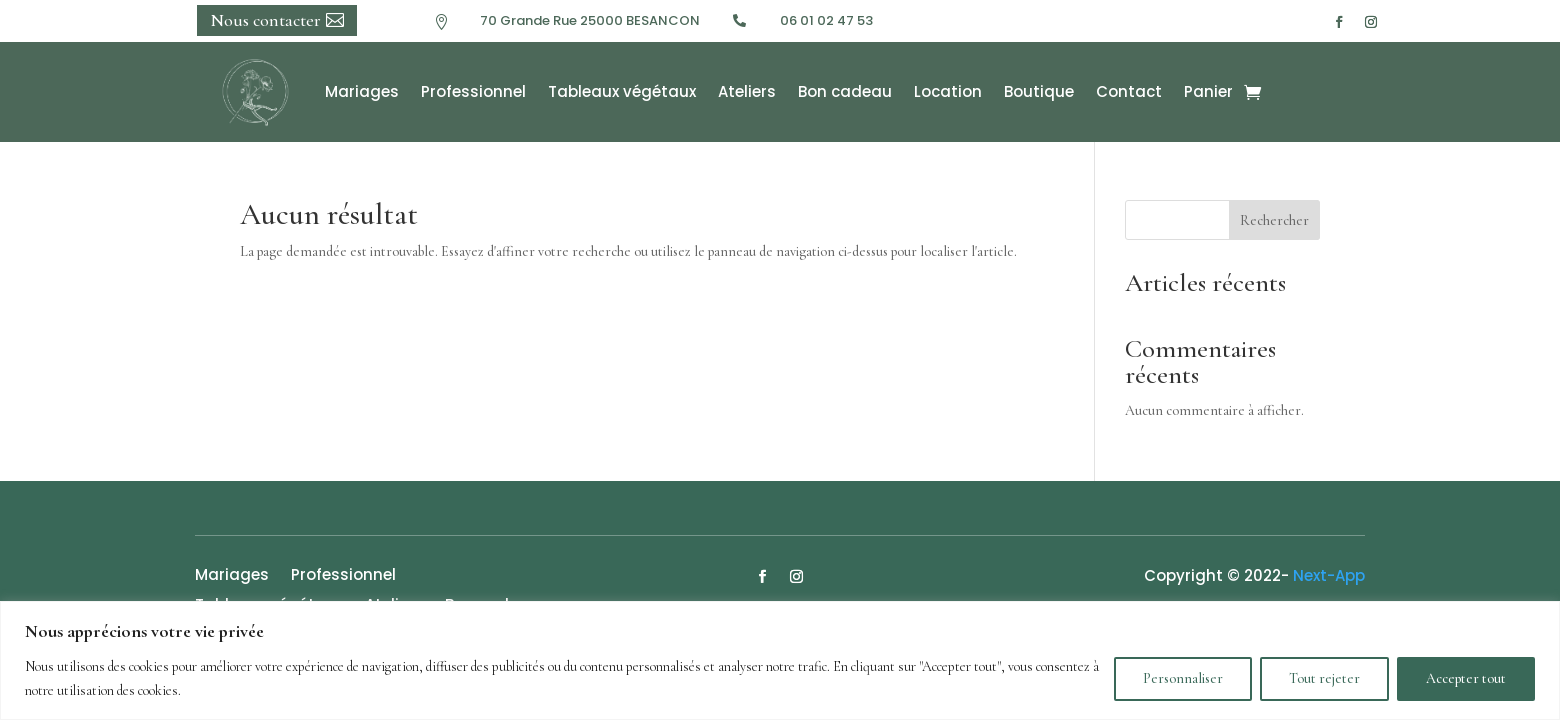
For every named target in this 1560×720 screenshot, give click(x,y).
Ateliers (747, 91)
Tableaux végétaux (622, 91)
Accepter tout (1466, 678)
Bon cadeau (845, 91)
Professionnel (473, 91)
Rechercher (1274, 220)
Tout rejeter (1324, 678)
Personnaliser (1183, 678)
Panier (1208, 91)
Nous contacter (265, 20)
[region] (780, 660)
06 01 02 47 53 (826, 20)
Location (948, 91)
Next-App (1329, 575)
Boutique (1039, 91)
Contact (1129, 91)
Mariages (362, 91)
